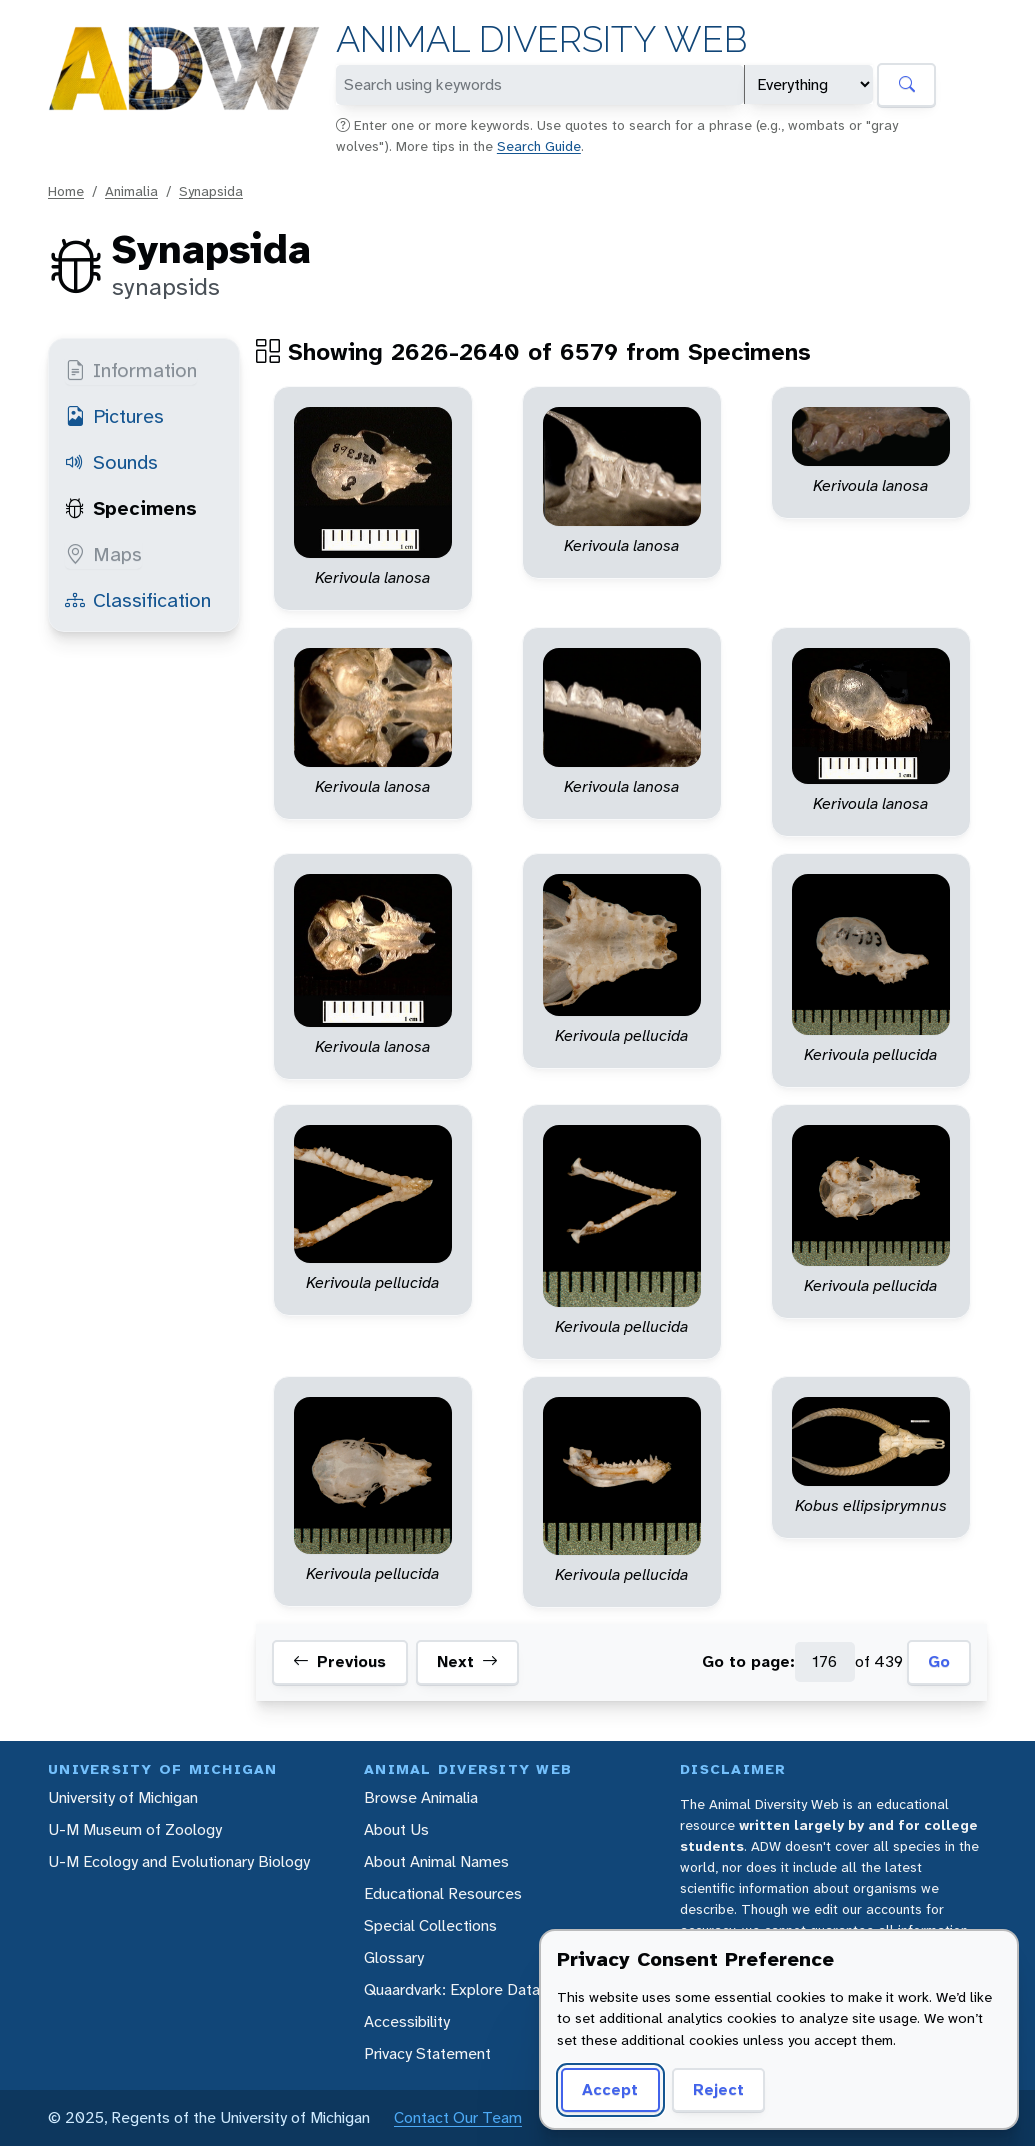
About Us (396, 1829)
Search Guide (539, 146)
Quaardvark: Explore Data (452, 1989)
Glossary (394, 1957)
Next (467, 1662)
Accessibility (407, 2021)
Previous (339, 1662)
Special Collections (430, 1925)
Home (66, 191)
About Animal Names (436, 1861)
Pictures (114, 416)
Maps (103, 554)
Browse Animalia (421, 1797)
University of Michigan (123, 1797)
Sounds (111, 462)
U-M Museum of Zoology (135, 1829)
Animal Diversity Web (541, 39)
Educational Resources (443, 1893)
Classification (138, 600)
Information (131, 370)
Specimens (131, 508)
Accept (610, 2089)
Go (939, 1661)
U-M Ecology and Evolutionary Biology (179, 1861)
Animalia (131, 191)
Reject (718, 2089)
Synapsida (211, 191)
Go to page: (748, 1661)
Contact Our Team (458, 2117)
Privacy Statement (427, 2053)
